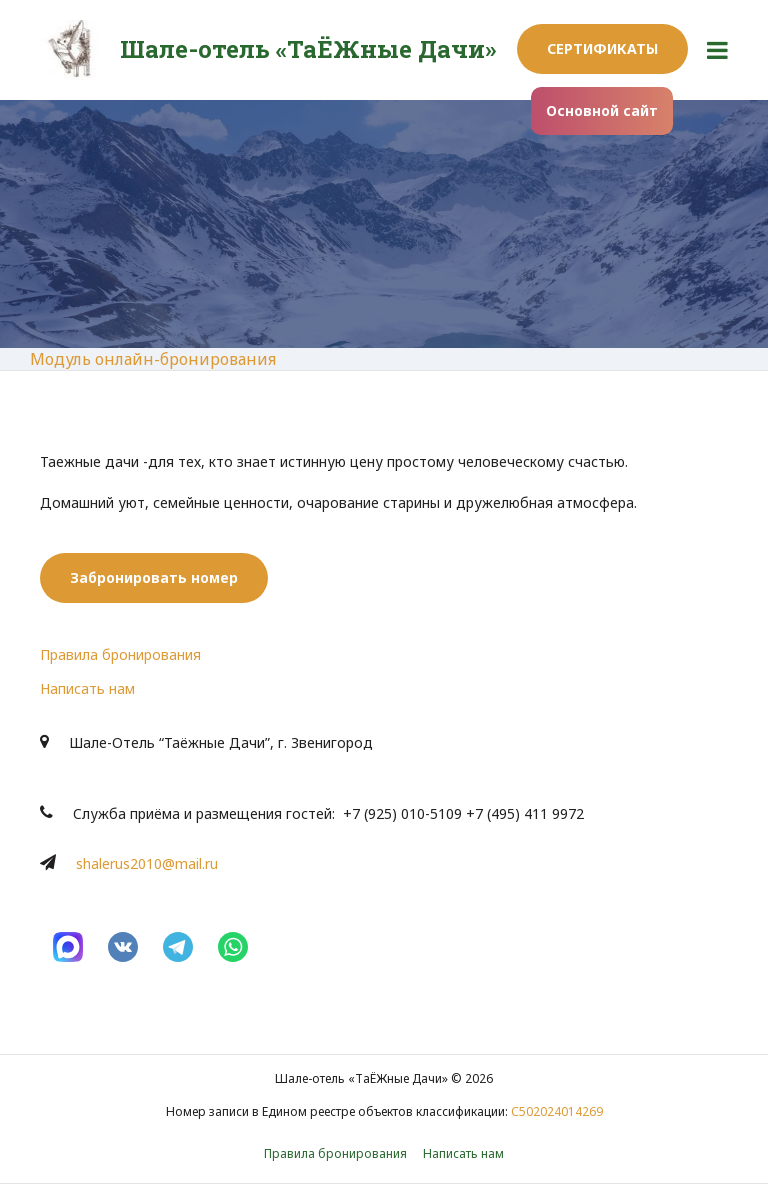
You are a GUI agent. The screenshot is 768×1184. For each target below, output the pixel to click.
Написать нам (87, 688)
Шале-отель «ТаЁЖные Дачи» (308, 49)
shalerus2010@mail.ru (147, 863)
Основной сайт (602, 110)
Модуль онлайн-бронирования (153, 359)
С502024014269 (557, 1111)
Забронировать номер (154, 577)
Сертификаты (602, 48)
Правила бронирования (120, 654)
